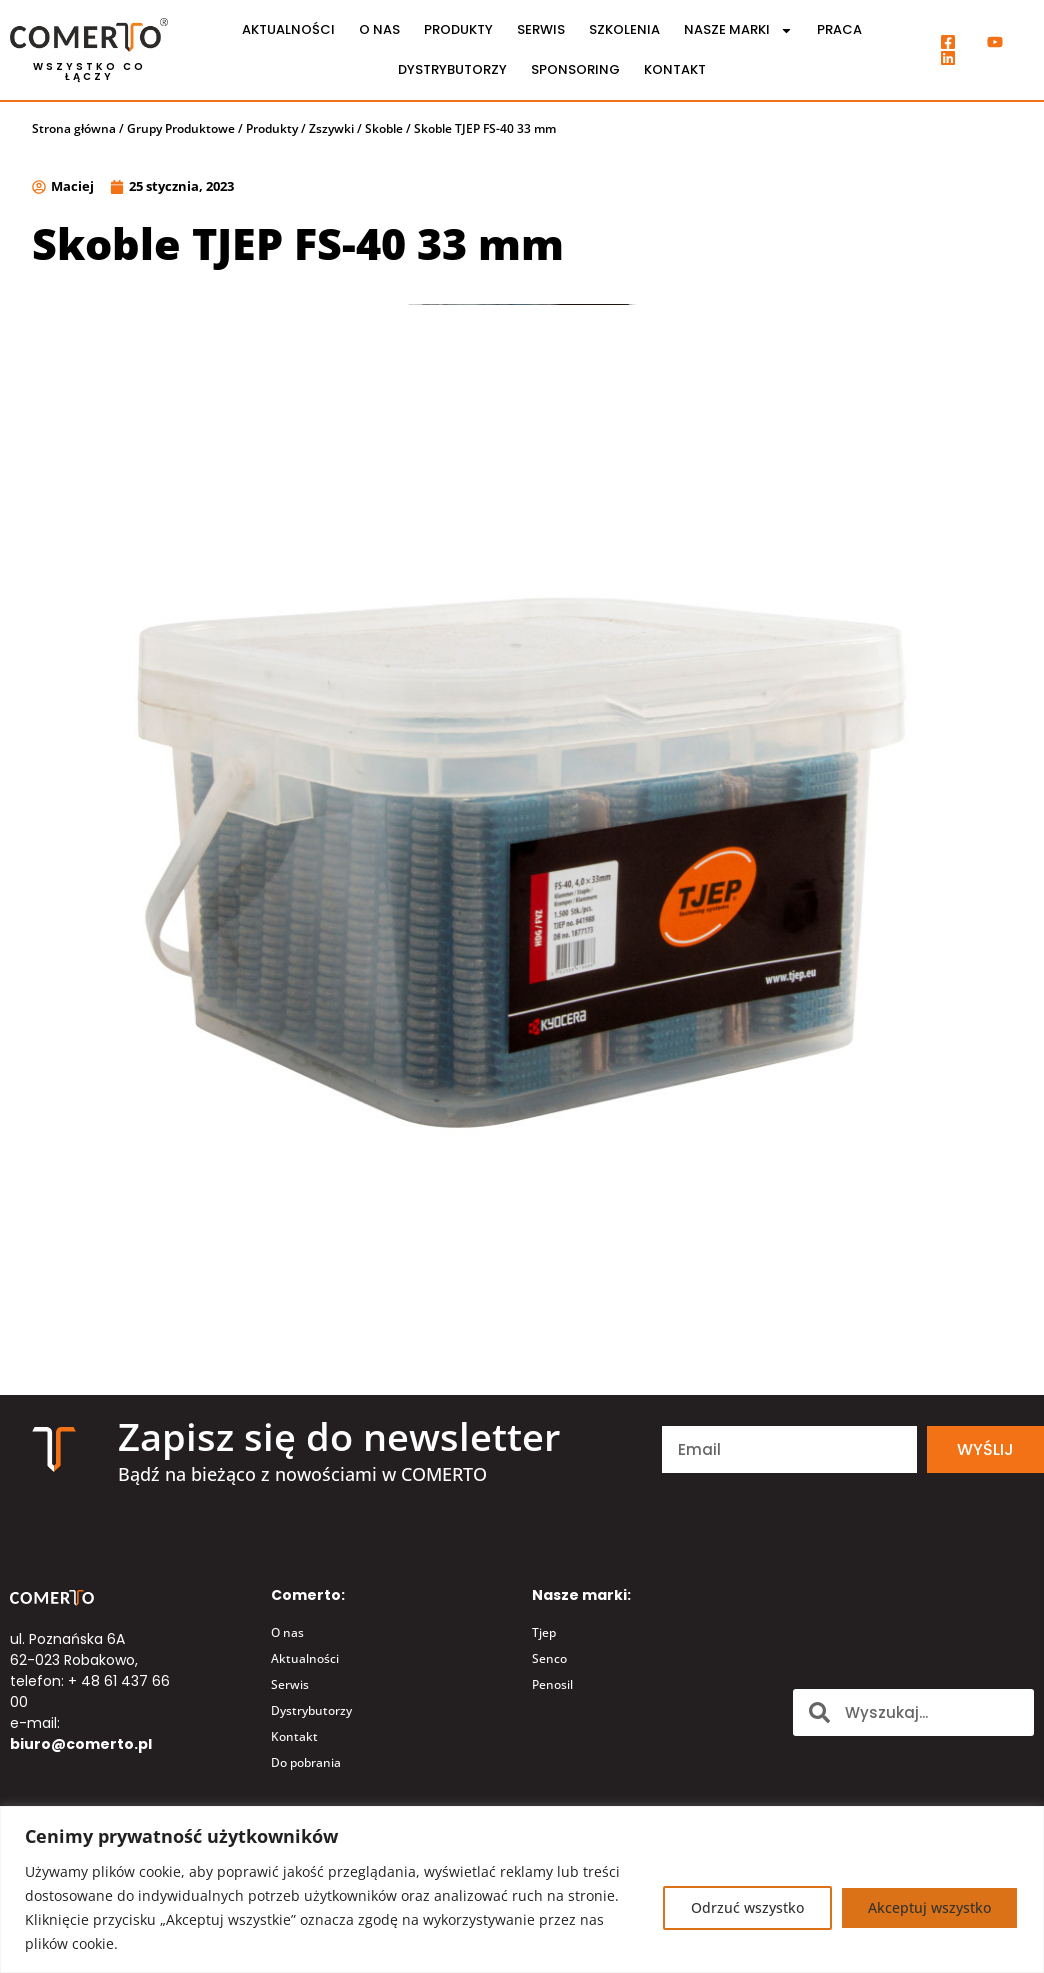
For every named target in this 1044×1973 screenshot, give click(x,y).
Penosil (552, 1684)
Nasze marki (738, 30)
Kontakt (675, 69)
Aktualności (288, 29)
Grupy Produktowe (181, 128)
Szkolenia (624, 29)
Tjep (544, 1632)
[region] (522, 1889)
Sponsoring (575, 69)
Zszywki (331, 128)
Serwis (541, 29)
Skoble (384, 128)
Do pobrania (306, 1762)
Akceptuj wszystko (928, 1907)
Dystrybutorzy (452, 69)
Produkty (458, 29)
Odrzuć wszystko (744, 1907)
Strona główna (74, 128)
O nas (379, 29)
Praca (839, 29)
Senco (549, 1658)
